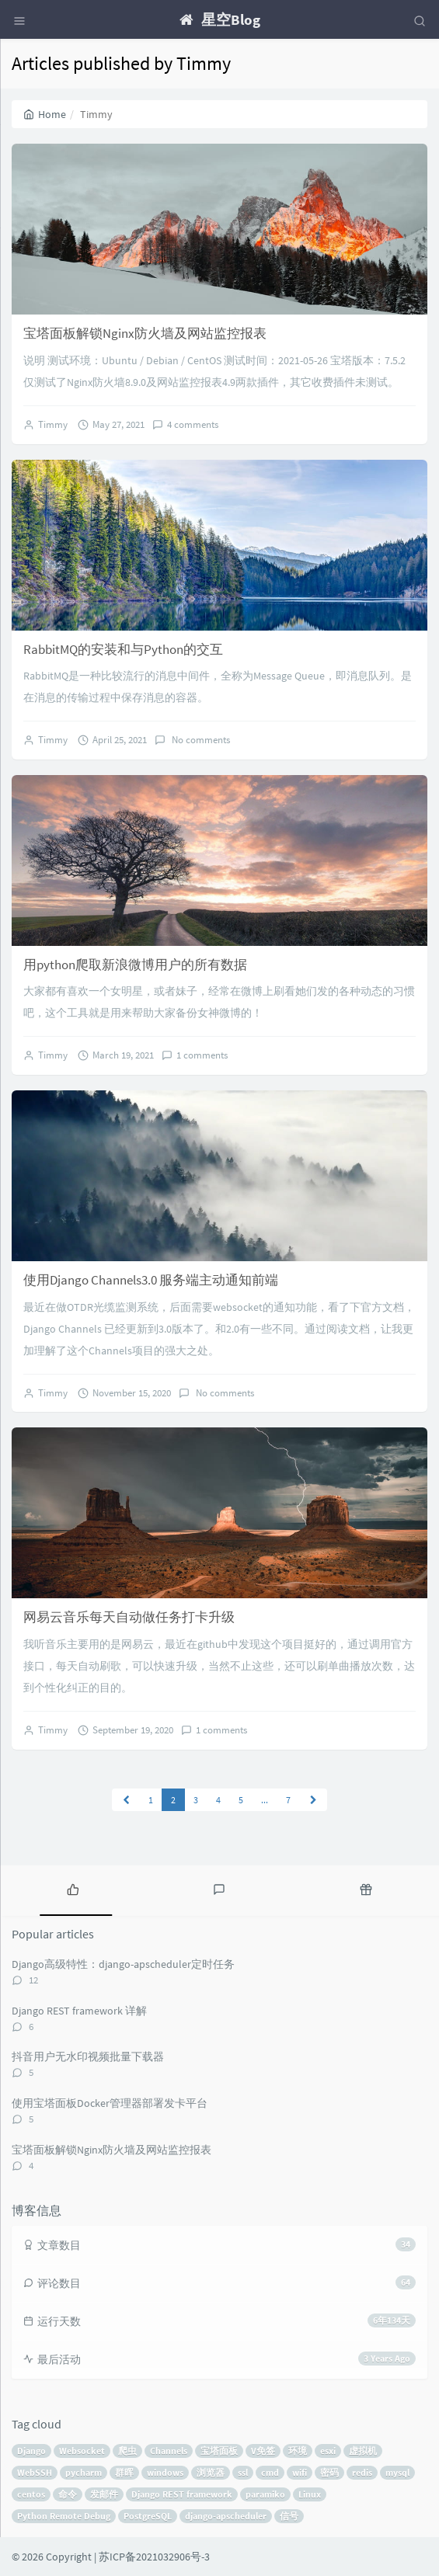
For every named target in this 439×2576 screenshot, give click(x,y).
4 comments (192, 424)
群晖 (124, 2472)
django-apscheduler (226, 2516)
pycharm (83, 2472)
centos (31, 2494)
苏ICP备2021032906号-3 (154, 2557)
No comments (199, 739)
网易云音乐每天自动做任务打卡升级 (129, 1616)
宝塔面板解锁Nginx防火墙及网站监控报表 (145, 333)
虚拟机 (363, 2450)
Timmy (53, 424)
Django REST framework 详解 (79, 2011)
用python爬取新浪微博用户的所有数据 (135, 964)
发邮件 (104, 2494)
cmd (270, 2472)
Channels (168, 2450)
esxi (328, 2450)
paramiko (265, 2494)
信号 (289, 2516)
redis (362, 2472)
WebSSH (34, 2472)
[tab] (73, 1888)
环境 (297, 2450)
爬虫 (127, 2450)
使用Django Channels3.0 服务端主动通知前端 (150, 1279)
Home (44, 114)
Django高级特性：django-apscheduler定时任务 (123, 1964)
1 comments (202, 1055)
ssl (243, 2472)
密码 (329, 2472)
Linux (309, 2494)
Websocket (82, 2450)
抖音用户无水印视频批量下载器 (88, 2056)
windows (165, 2472)
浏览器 (211, 2472)
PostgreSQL (148, 2516)
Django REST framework (181, 2494)
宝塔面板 (219, 2450)
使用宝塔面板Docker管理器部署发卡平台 (109, 2103)
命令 (67, 2494)
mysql (397, 2472)
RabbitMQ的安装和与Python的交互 (123, 649)
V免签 (263, 2450)
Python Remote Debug (63, 2516)
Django (31, 2450)
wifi (299, 2472)
